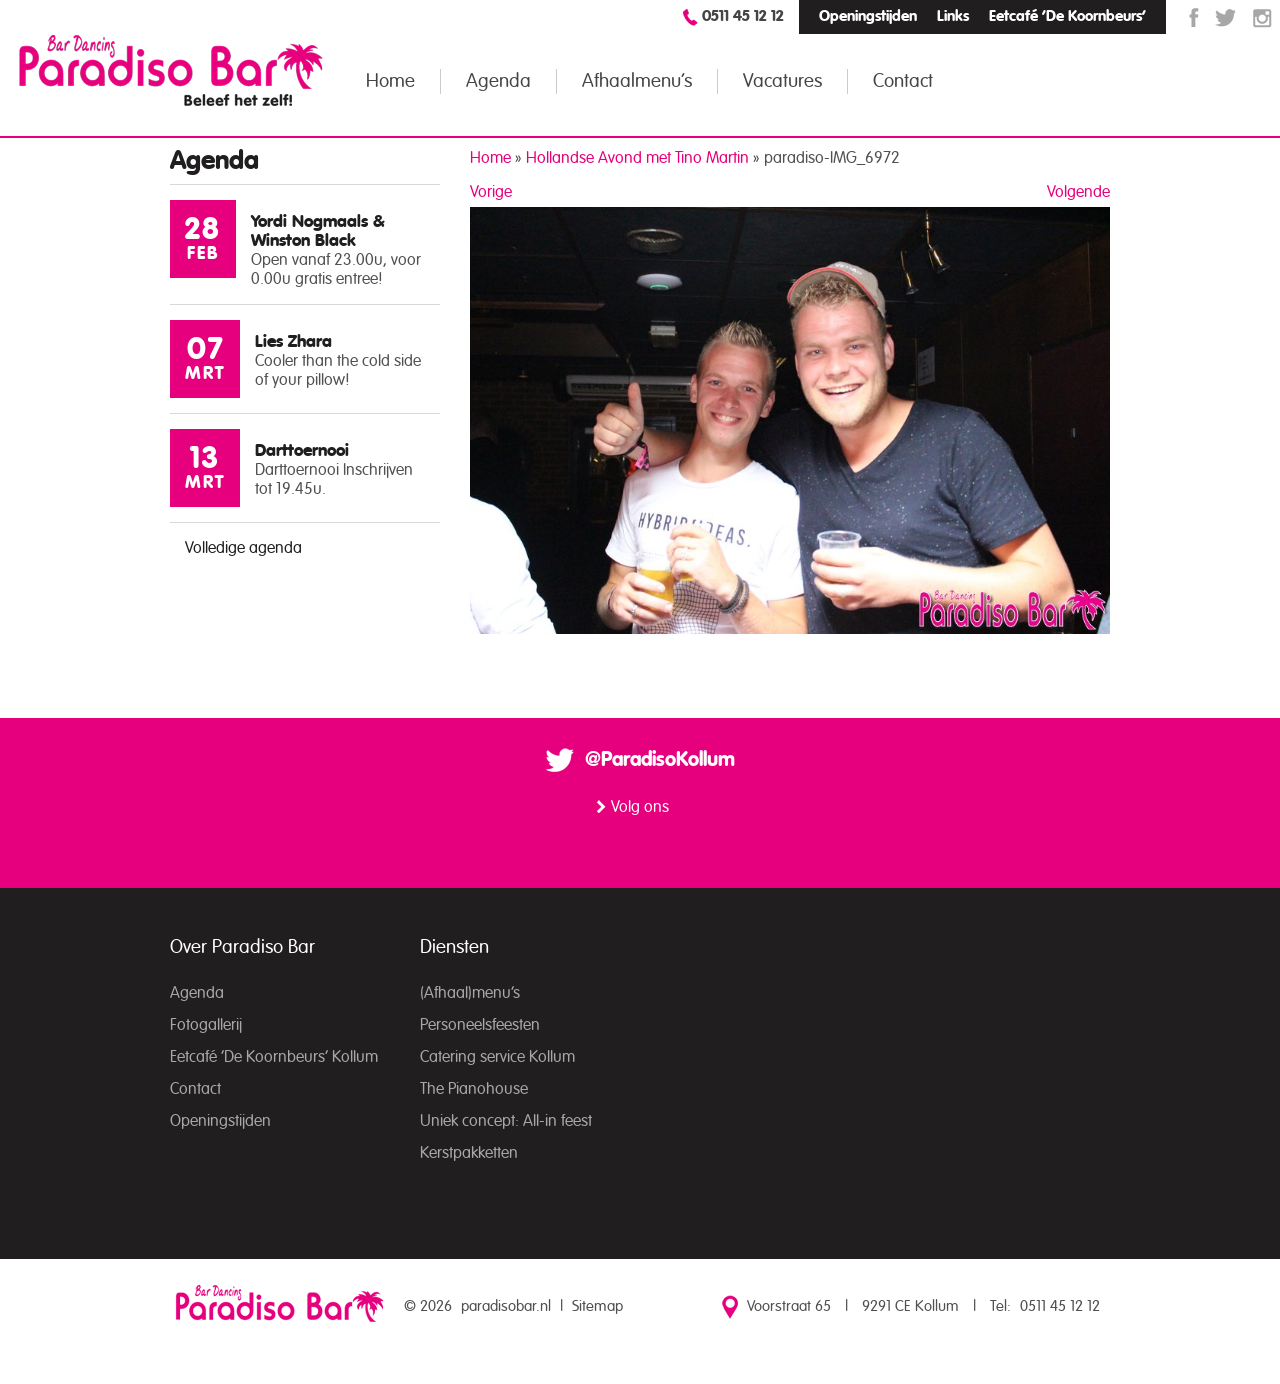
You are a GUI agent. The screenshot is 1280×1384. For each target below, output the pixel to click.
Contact (903, 81)
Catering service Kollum (497, 1057)
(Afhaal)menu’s (470, 993)
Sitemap (597, 1306)
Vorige (491, 192)
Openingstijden (868, 16)
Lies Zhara (293, 341)
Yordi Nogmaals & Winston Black (318, 231)
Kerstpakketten (469, 1153)
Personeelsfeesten (480, 1025)
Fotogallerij (206, 1025)
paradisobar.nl (506, 1306)
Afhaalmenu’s (637, 81)
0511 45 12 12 (743, 16)
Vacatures (782, 81)
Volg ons (640, 807)
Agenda (498, 81)
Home (390, 81)
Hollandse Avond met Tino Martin (637, 158)
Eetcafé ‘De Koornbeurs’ (1067, 16)
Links (953, 16)
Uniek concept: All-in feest (506, 1121)
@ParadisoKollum (660, 760)
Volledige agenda (243, 548)
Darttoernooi (302, 450)
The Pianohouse (474, 1089)
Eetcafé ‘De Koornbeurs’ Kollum (274, 1057)
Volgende (1078, 192)
